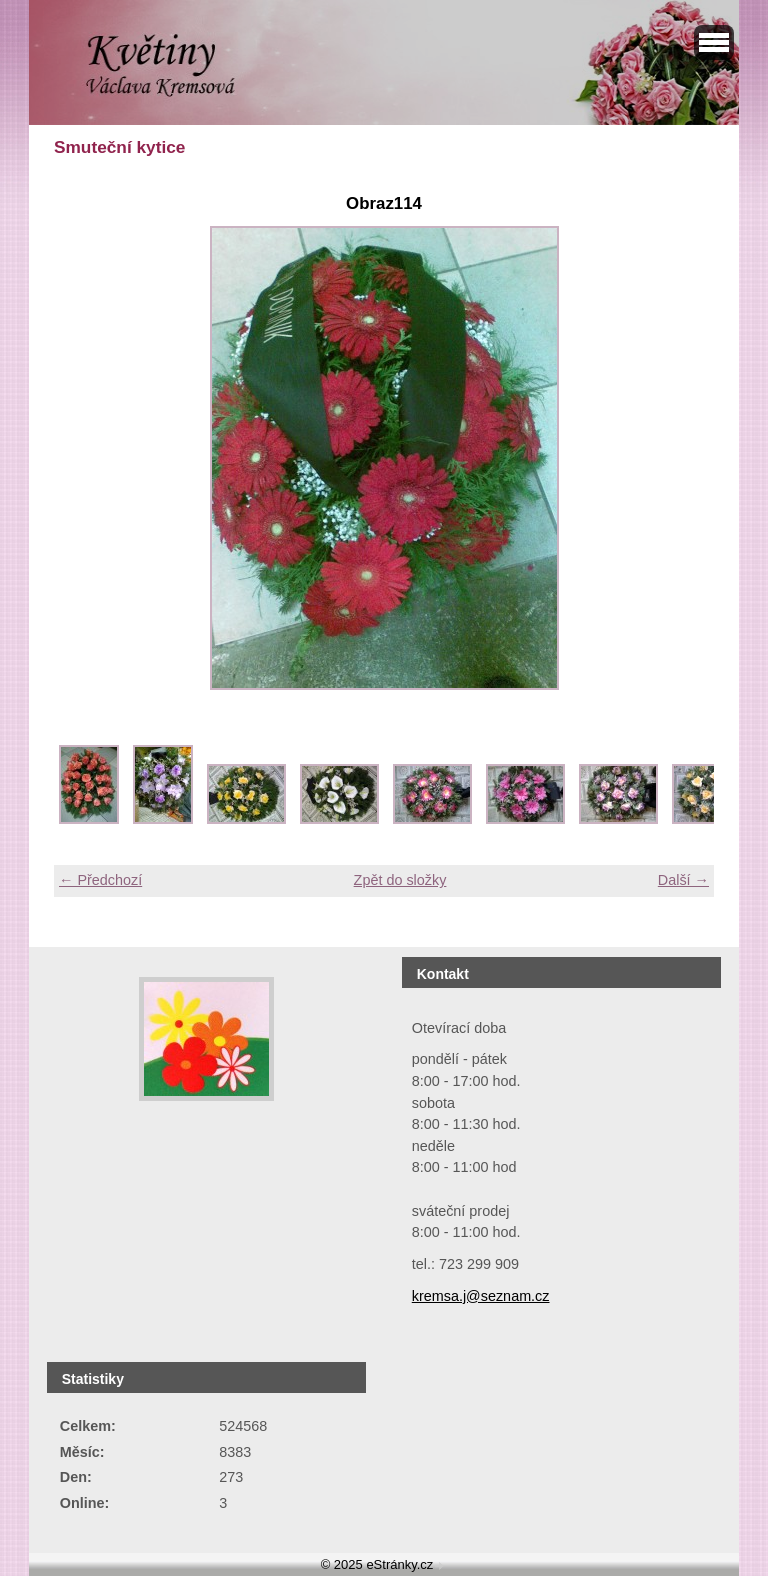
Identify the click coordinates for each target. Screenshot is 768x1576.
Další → (683, 880)
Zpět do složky (400, 880)
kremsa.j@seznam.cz (481, 1296)
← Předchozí (100, 880)
